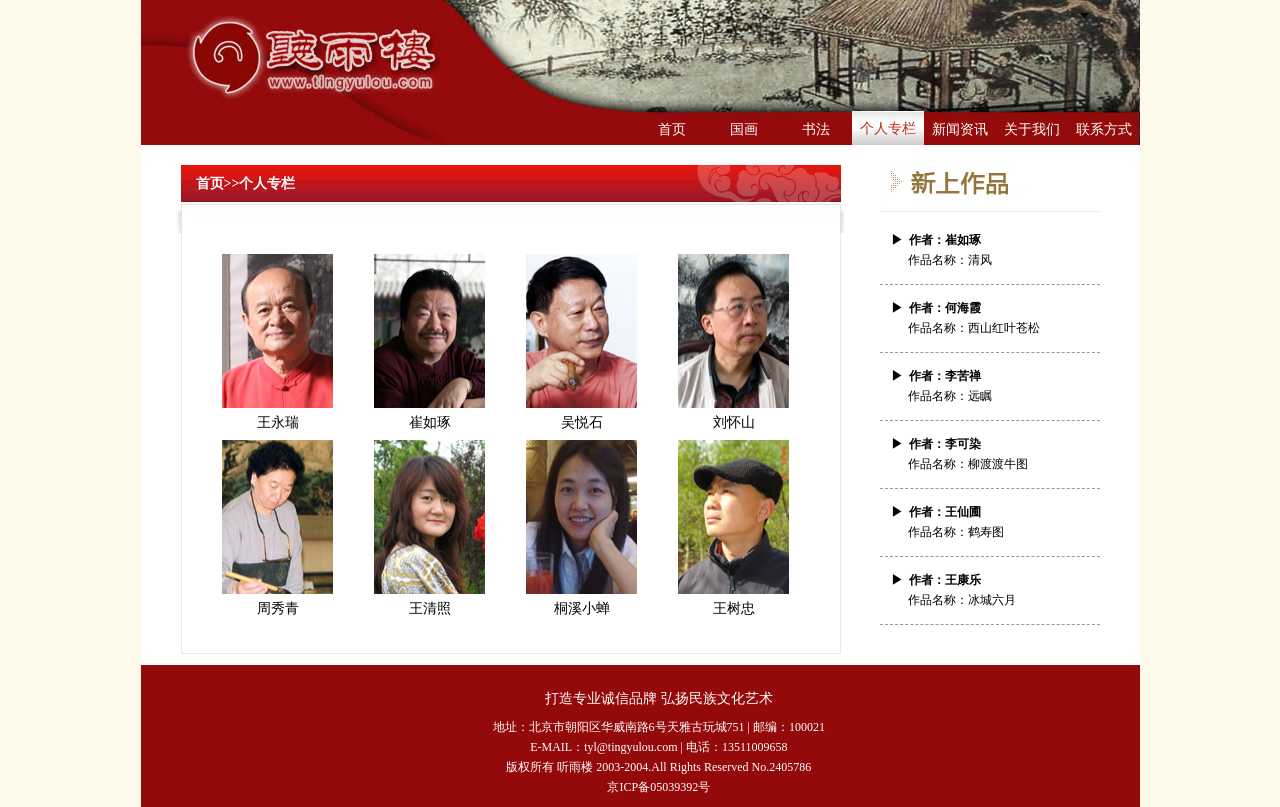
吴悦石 (582, 422)
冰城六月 (992, 600)
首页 (672, 129)
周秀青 (278, 608)
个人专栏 (888, 128)
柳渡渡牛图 (998, 464)
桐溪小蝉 (582, 608)
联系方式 (1104, 129)
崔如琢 (430, 422)
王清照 (430, 608)
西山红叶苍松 (1004, 328)
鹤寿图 (986, 532)
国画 (744, 129)
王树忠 (734, 608)
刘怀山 (734, 422)
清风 (980, 260)
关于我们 (1032, 129)
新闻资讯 (960, 129)
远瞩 (980, 396)
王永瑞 (278, 422)
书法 (816, 129)
